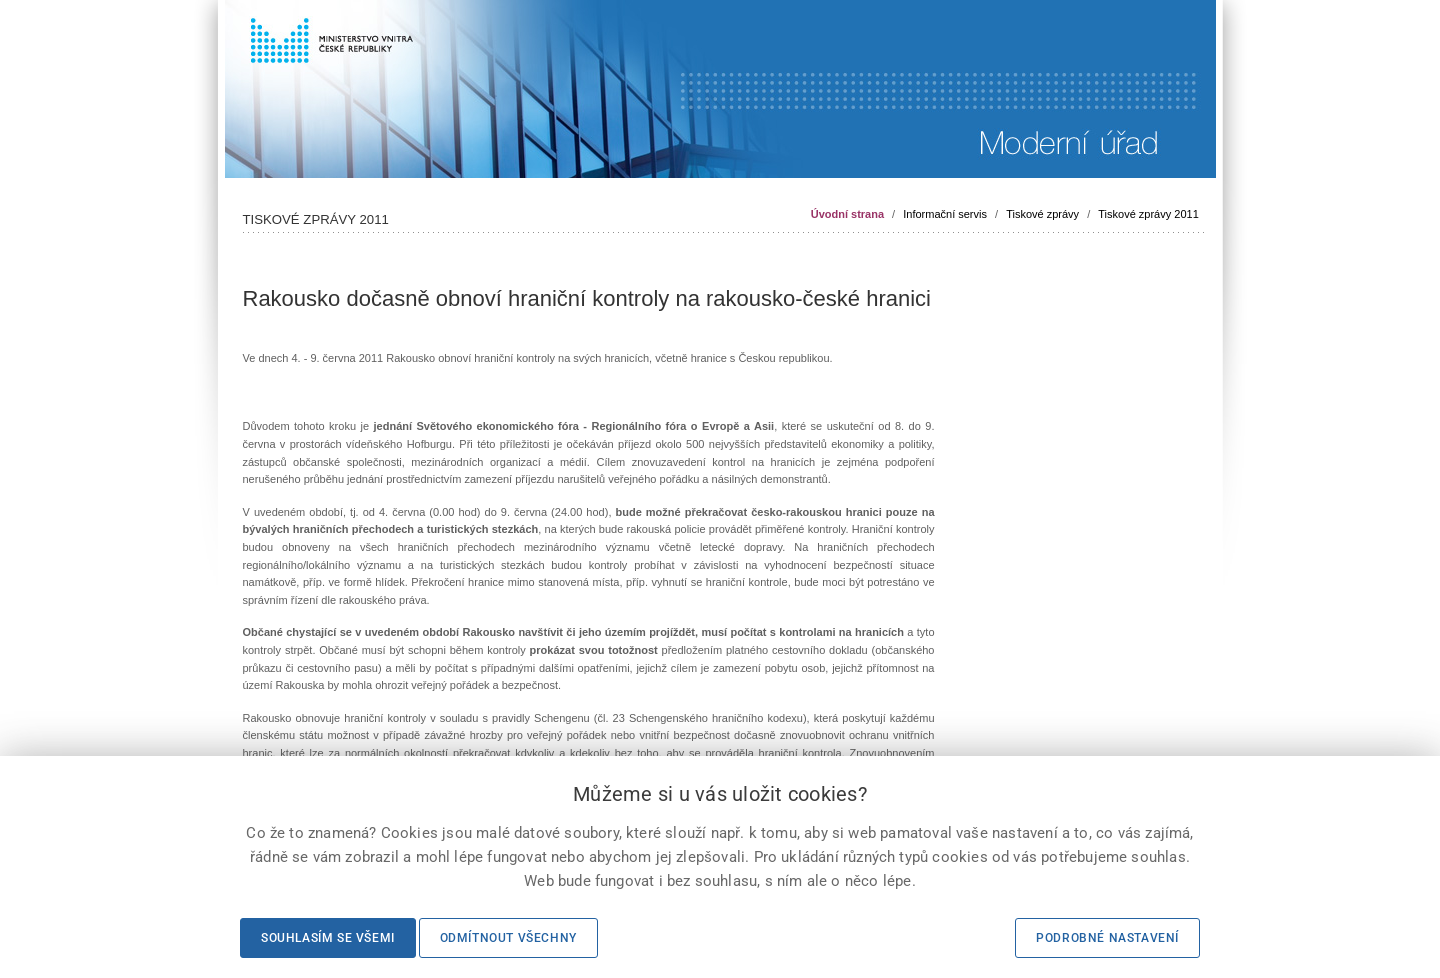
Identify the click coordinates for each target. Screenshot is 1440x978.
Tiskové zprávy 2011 (1148, 214)
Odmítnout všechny (508, 938)
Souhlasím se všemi (328, 938)
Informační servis (945, 214)
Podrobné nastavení (1107, 938)
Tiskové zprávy (1042, 214)
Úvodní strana (847, 214)
